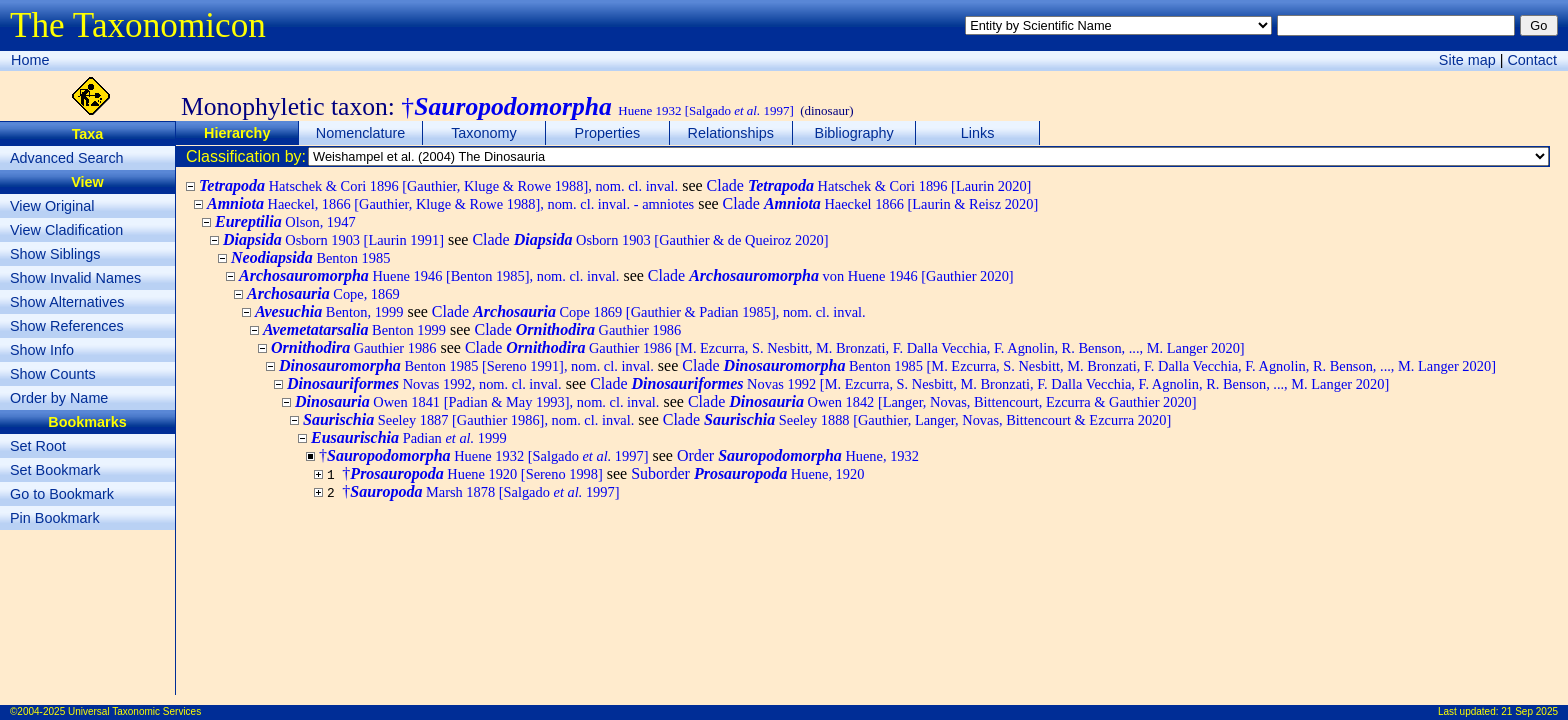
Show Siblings (55, 254)
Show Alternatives (67, 302)
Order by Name (59, 398)
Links (978, 133)
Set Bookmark (55, 470)
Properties (608, 133)
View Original (52, 206)
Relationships (731, 133)
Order (798, 455)
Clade (869, 185)
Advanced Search (67, 158)
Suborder (747, 473)
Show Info (42, 350)
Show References (67, 326)
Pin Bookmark (55, 518)
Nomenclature (361, 133)
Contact (1532, 60)
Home (30, 60)
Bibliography (854, 133)
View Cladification (66, 230)
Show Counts (53, 374)
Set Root (38, 446)
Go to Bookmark (62, 494)
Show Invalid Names (75, 278)
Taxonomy (484, 133)
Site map (1467, 60)
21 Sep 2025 (1529, 711)
